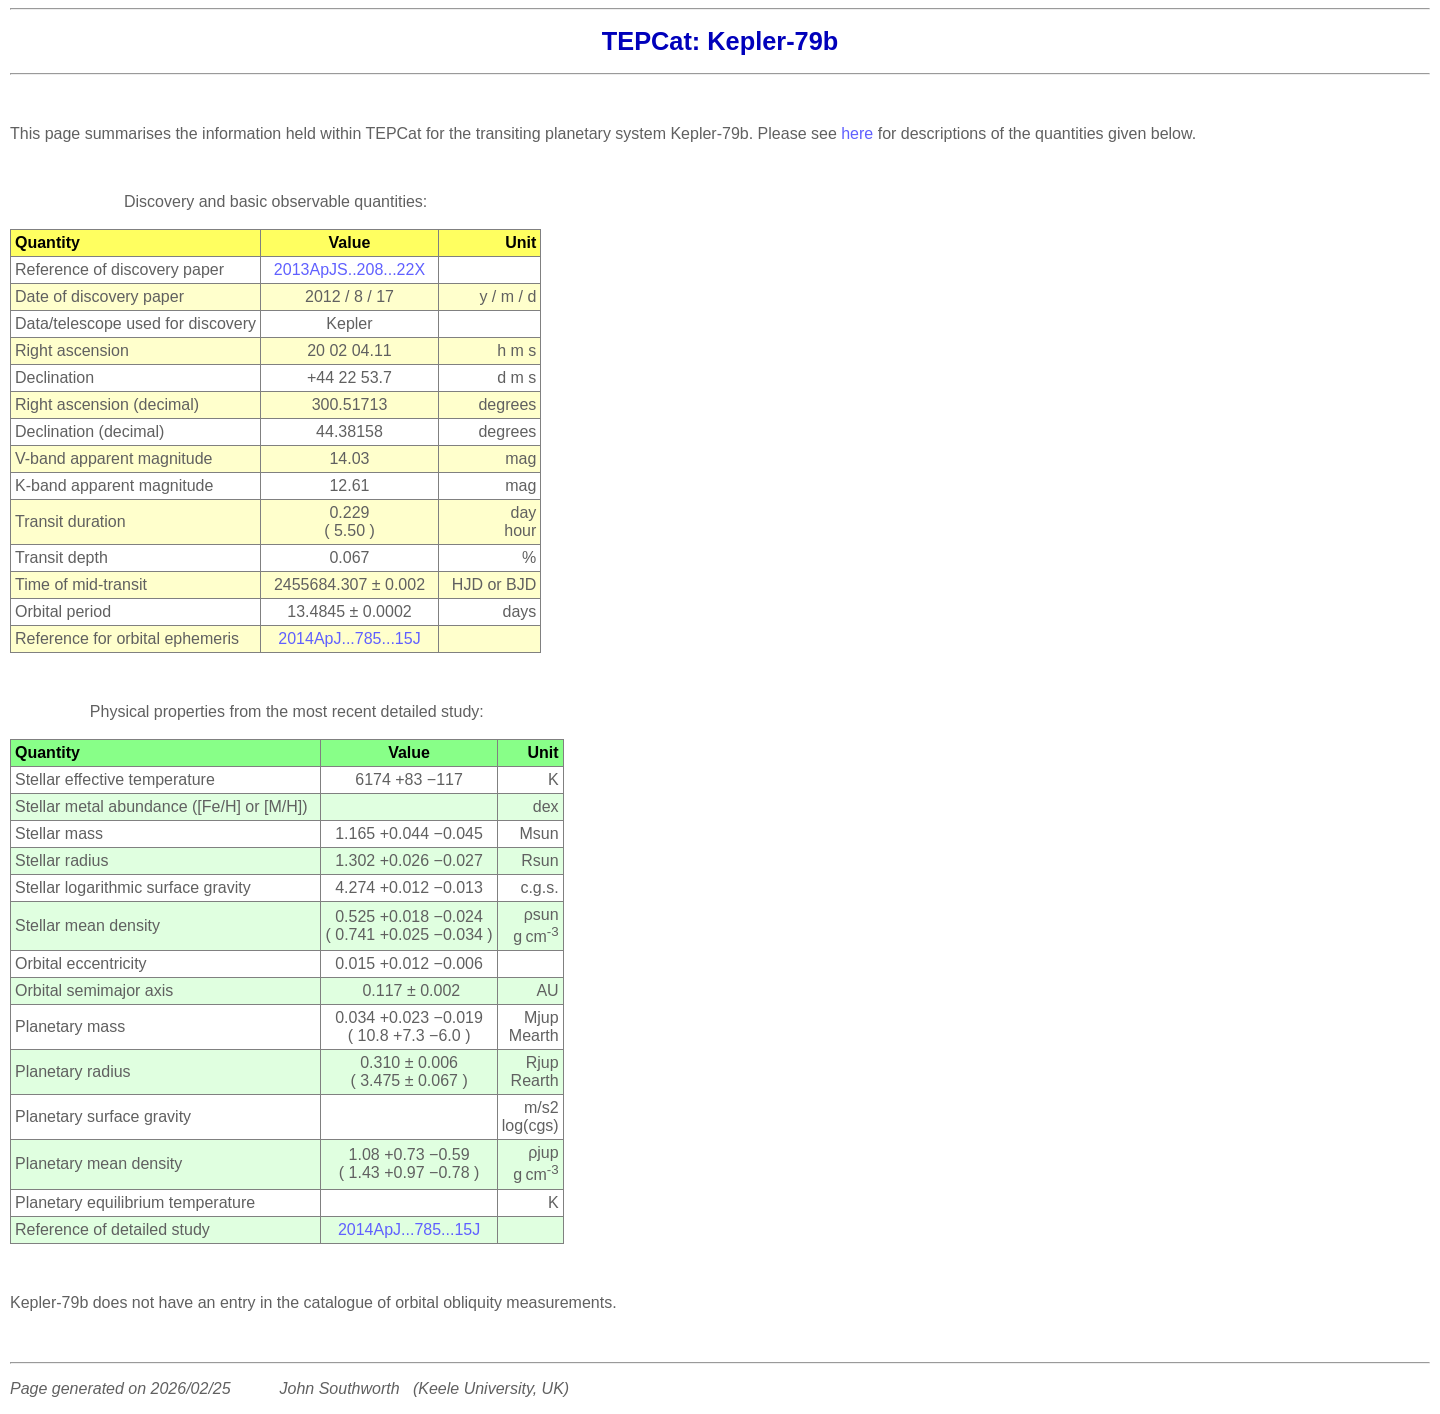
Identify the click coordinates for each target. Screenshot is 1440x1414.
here (857, 133)
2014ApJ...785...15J (349, 638)
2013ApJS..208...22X (349, 269)
